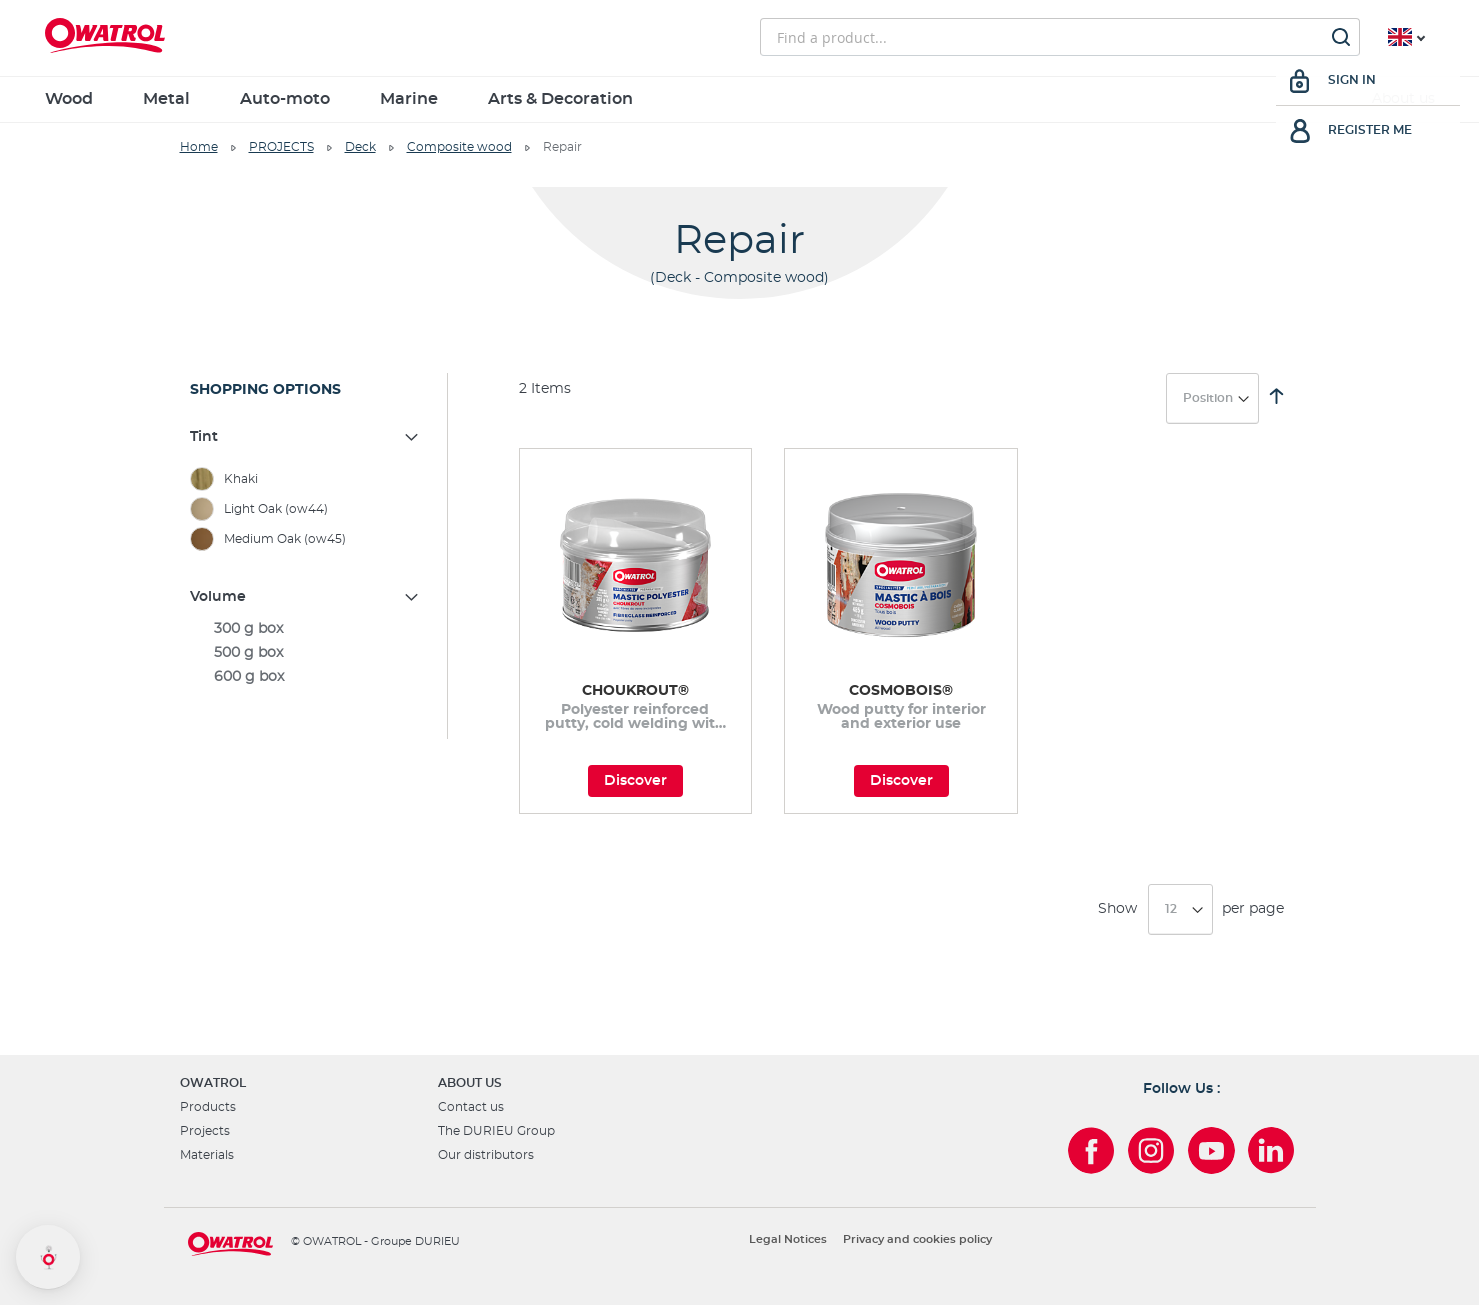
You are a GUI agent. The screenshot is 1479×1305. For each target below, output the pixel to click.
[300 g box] (306, 629)
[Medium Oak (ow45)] (306, 539)
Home (199, 147)
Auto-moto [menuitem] (285, 99)
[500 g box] (306, 653)
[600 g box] (306, 677)
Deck (360, 147)
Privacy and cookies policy (917, 1239)
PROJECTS (281, 147)
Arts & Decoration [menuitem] (560, 99)
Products (208, 1107)
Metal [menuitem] (166, 99)
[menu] (740, 99)
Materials (207, 1155)
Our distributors (486, 1155)
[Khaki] (306, 479)
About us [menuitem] (1403, 99)
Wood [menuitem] (69, 99)
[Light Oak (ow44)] (306, 509)
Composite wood (459, 147)
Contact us (471, 1107)
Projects (205, 1131)
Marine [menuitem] (409, 99)
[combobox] (1060, 37)
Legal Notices (788, 1239)
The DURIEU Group (496, 1131)
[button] (48, 1257)
